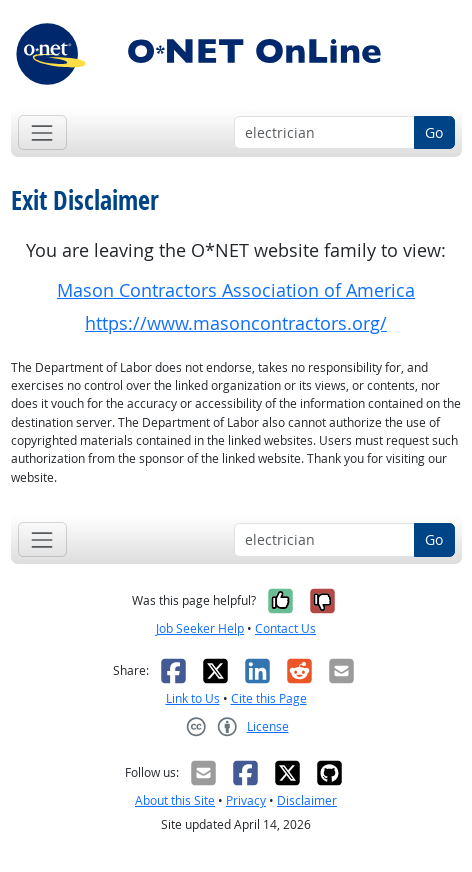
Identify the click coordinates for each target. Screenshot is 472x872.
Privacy (246, 800)
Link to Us (193, 698)
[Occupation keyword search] (324, 133)
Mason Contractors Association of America (236, 290)
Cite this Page (269, 698)
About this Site (175, 800)
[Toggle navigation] (42, 132)
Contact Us (285, 628)
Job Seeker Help (200, 628)
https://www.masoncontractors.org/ (236, 323)
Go (434, 132)
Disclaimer (307, 800)
